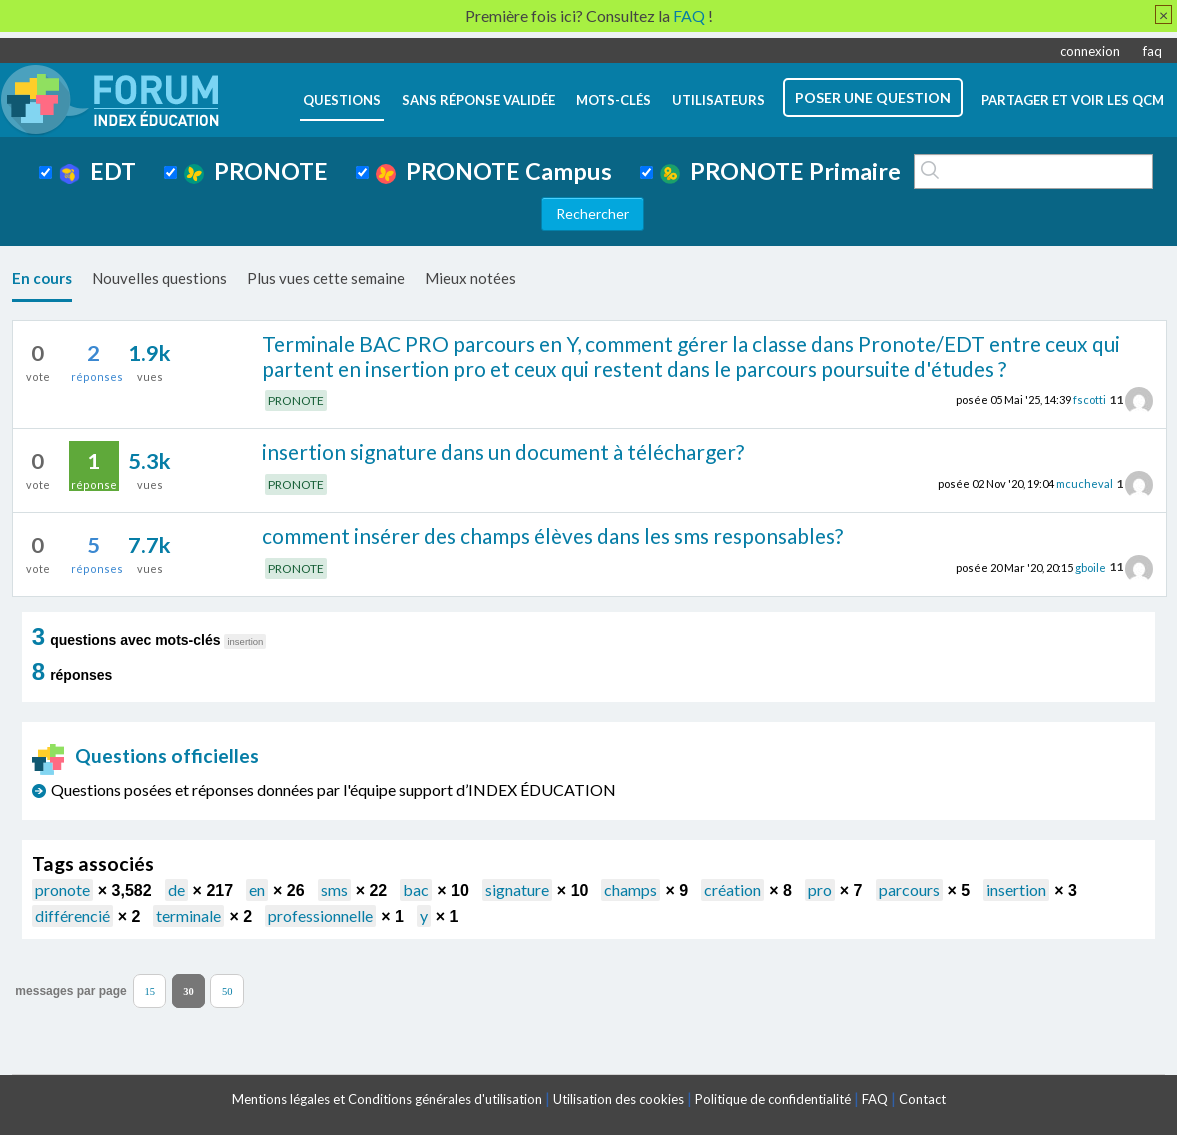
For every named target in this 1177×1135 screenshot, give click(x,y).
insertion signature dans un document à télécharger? (503, 451)
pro (820, 889)
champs (630, 889)
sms (334, 889)
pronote (62, 889)
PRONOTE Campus (494, 171)
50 (227, 991)
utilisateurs (718, 100)
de (176, 889)
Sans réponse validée (478, 100)
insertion (1016, 889)
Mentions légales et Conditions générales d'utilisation (387, 1099)
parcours (909, 889)
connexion (1090, 51)
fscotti (1089, 399)
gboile (1090, 566)
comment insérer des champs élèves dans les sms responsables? (552, 535)
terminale (188, 915)
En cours (42, 278)
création (732, 889)
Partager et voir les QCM (1072, 100)
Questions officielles (146, 755)
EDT (97, 171)
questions (342, 100)
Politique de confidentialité (773, 1099)
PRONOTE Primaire (780, 171)
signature (517, 889)
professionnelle (320, 915)
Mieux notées (470, 278)
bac (416, 889)
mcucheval (1084, 483)
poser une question (873, 97)
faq (1152, 51)
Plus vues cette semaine (326, 278)
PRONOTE (256, 171)
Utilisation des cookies (618, 1099)
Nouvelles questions (159, 278)
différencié (72, 915)
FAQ (875, 1099)
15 (149, 991)
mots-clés (613, 100)
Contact (922, 1099)
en (257, 889)
